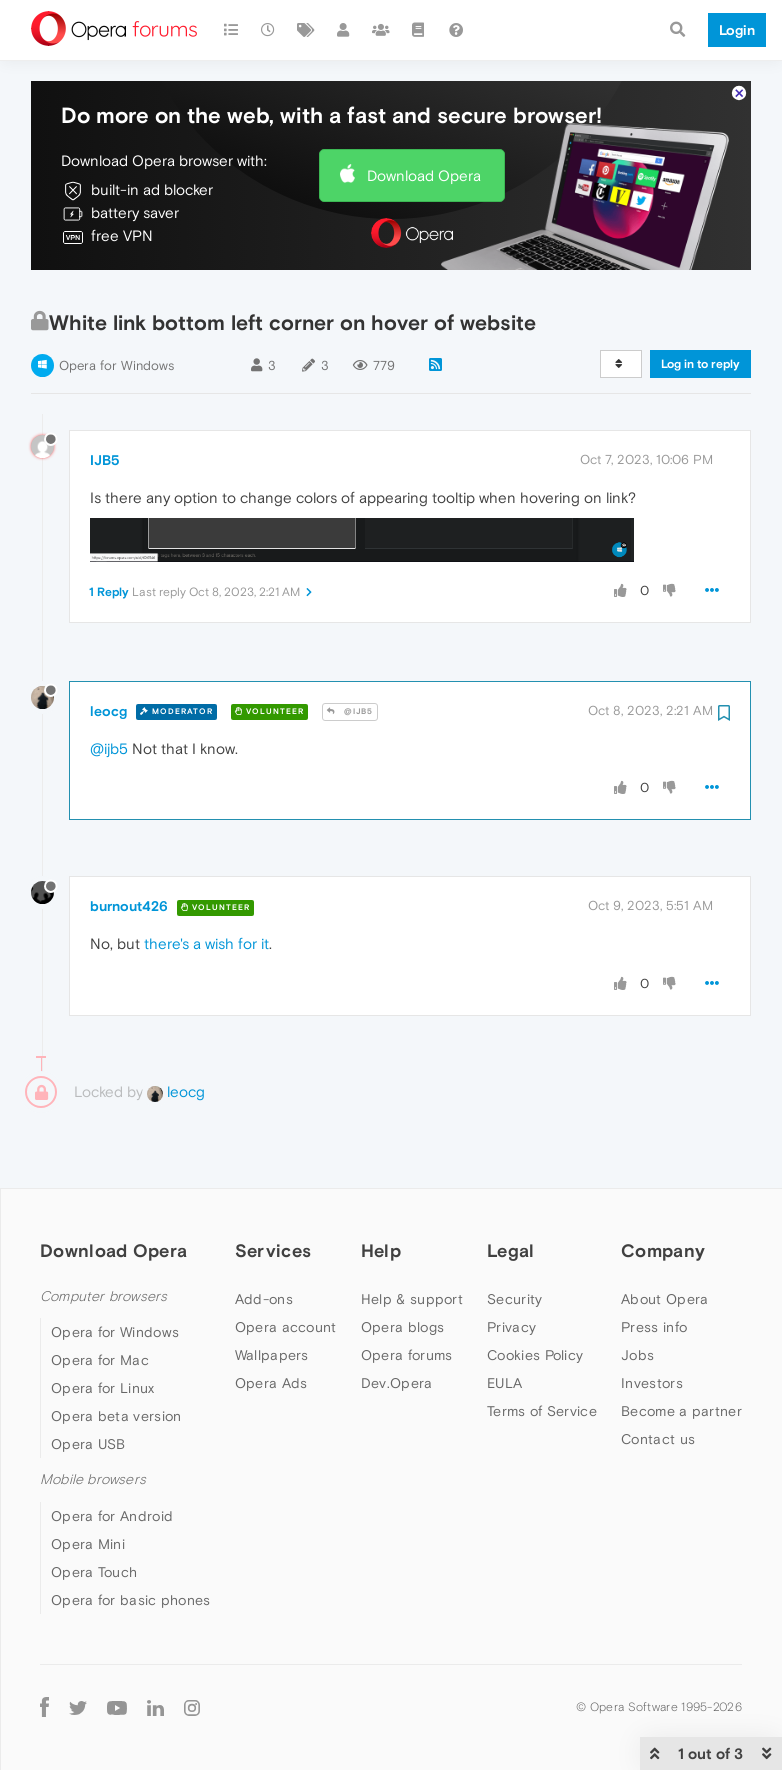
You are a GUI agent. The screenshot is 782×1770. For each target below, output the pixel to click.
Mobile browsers (93, 1421)
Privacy (511, 1269)
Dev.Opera (397, 1325)
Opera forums (407, 1297)
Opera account (286, 1269)
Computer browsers (103, 1238)
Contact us (658, 1381)
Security (514, 1241)
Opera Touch (94, 1513)
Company (663, 1192)
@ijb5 (109, 689)
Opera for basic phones (131, 1541)
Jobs (637, 1297)
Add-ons (264, 1241)
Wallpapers (272, 1297)
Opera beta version (116, 1358)
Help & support (412, 1241)
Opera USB (88, 1386)
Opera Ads (271, 1325)
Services (273, 1192)
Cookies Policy (535, 1297)
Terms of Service (542, 1353)
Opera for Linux (103, 1330)
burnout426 (129, 848)
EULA (504, 1325)
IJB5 (105, 401)
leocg (108, 652)
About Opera (664, 1241)
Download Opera (424, 116)
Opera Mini (88, 1485)
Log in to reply (700, 306)
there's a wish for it (206, 885)
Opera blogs (402, 1269)
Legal (511, 1192)
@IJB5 (350, 653)
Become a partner (681, 1353)
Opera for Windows (116, 307)
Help (381, 1192)
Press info (654, 1269)
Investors (652, 1325)
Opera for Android (112, 1457)
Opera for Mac (100, 1302)
